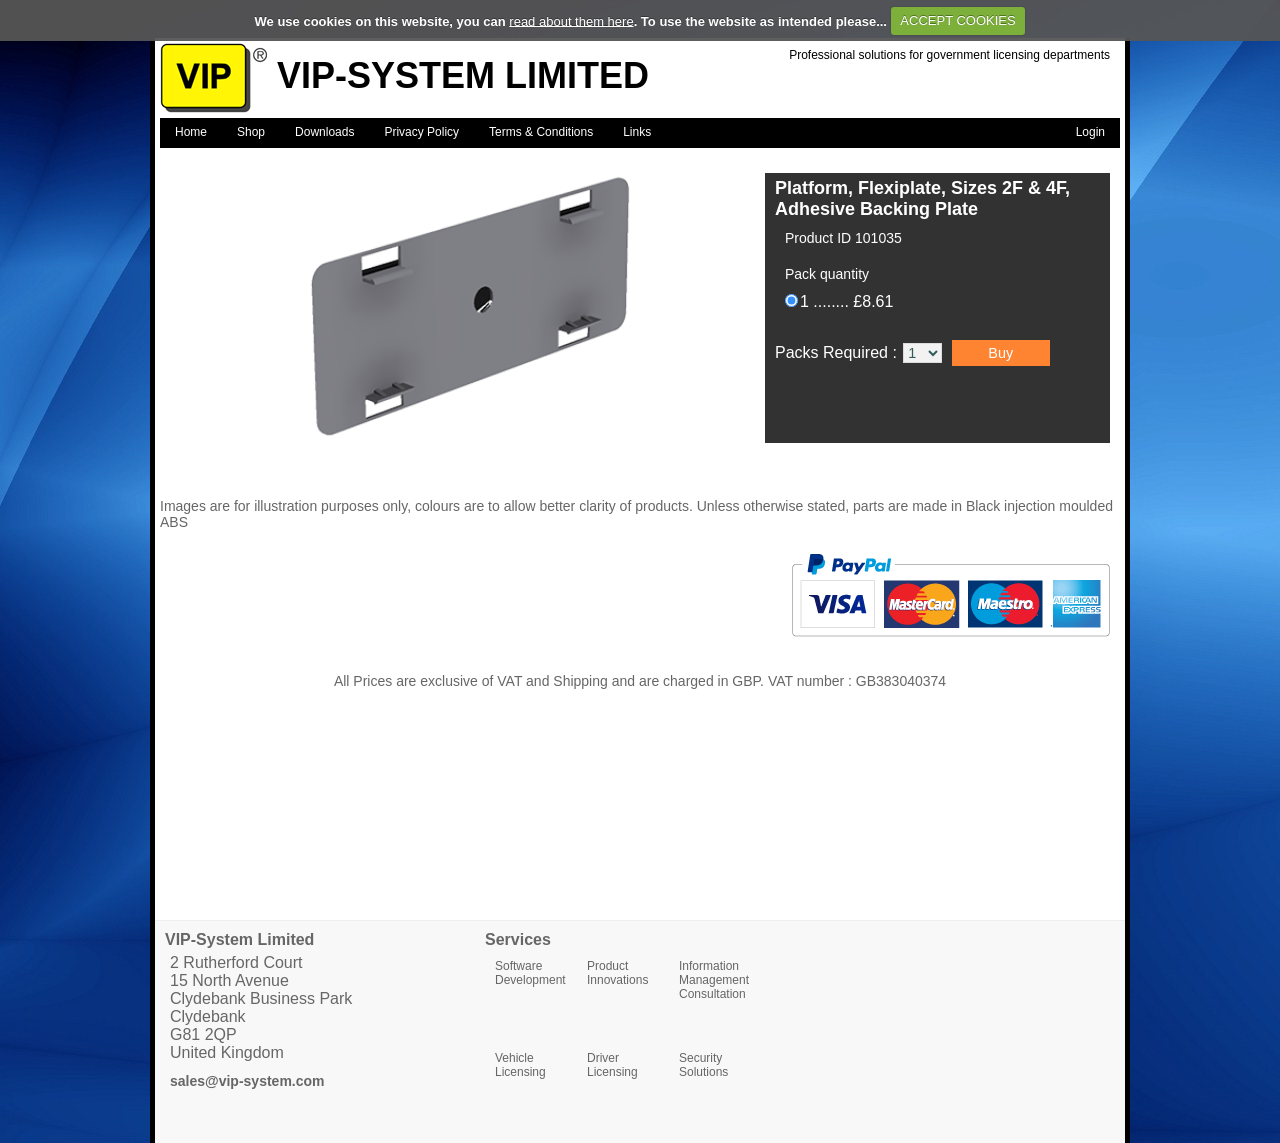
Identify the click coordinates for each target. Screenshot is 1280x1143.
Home (191, 132)
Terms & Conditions (541, 132)
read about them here (571, 20)
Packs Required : (838, 352)
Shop (251, 132)
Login (1090, 132)
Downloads (324, 132)
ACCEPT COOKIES (957, 20)
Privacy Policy (421, 132)
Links (637, 132)
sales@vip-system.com (247, 1081)
